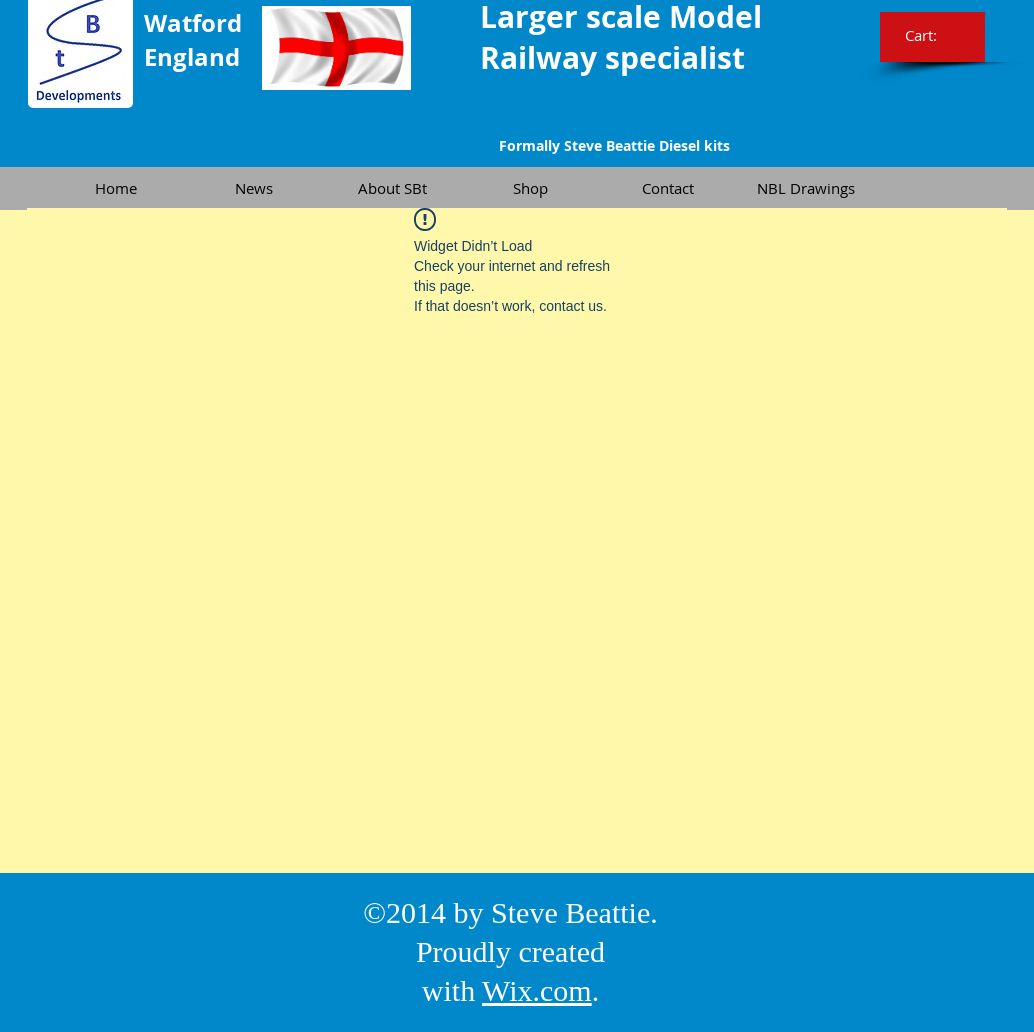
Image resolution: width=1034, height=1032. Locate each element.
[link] (934, 36)
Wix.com (537, 990)
